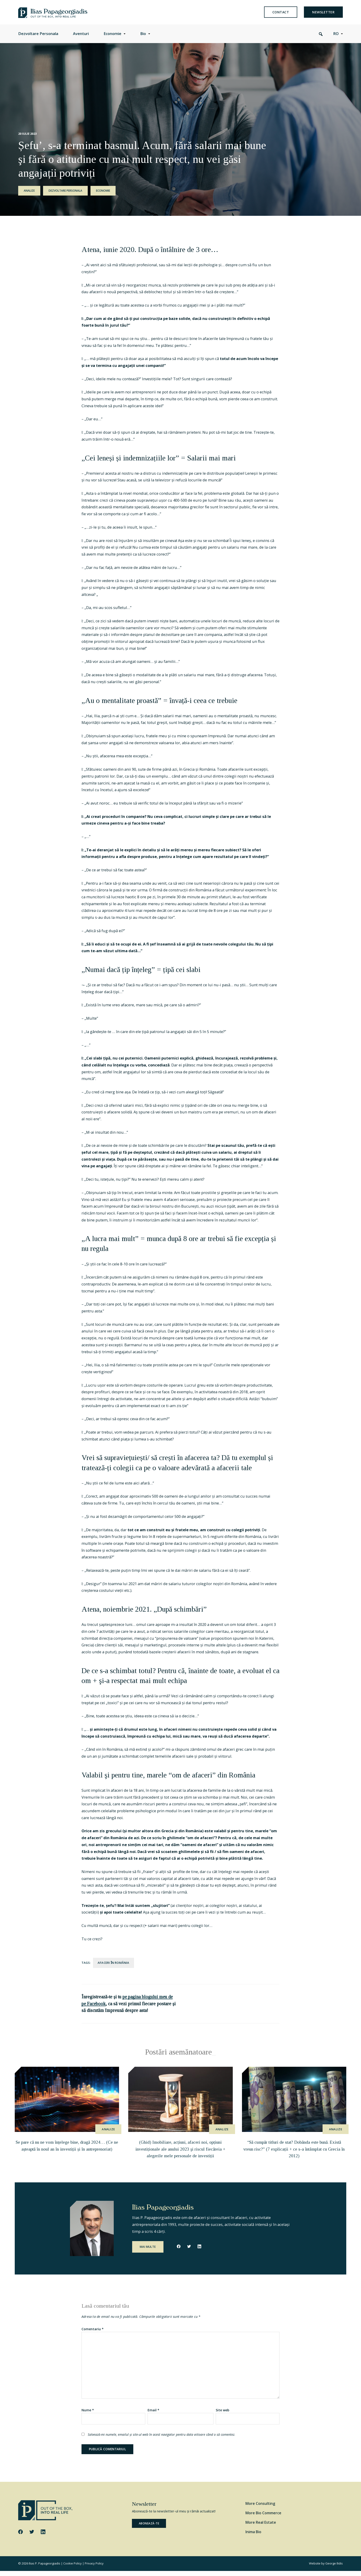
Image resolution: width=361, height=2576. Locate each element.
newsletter (323, 15)
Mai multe (148, 2252)
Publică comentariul (107, 2454)
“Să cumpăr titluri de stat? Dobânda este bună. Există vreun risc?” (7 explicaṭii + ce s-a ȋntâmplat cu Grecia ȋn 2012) (294, 2154)
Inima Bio (253, 2536)
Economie (103, 196)
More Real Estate (260, 2527)
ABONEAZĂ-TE (149, 2528)
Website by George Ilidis (326, 2568)
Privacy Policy (94, 2568)
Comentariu (93, 2334)
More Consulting (260, 2508)
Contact (280, 15)
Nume (88, 2415)
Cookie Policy (72, 2568)
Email (153, 2415)
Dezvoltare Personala (65, 196)
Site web (222, 2415)
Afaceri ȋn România (113, 1968)
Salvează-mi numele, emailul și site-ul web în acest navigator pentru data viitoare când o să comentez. (161, 2439)
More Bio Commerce (263, 2517)
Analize (29, 196)
